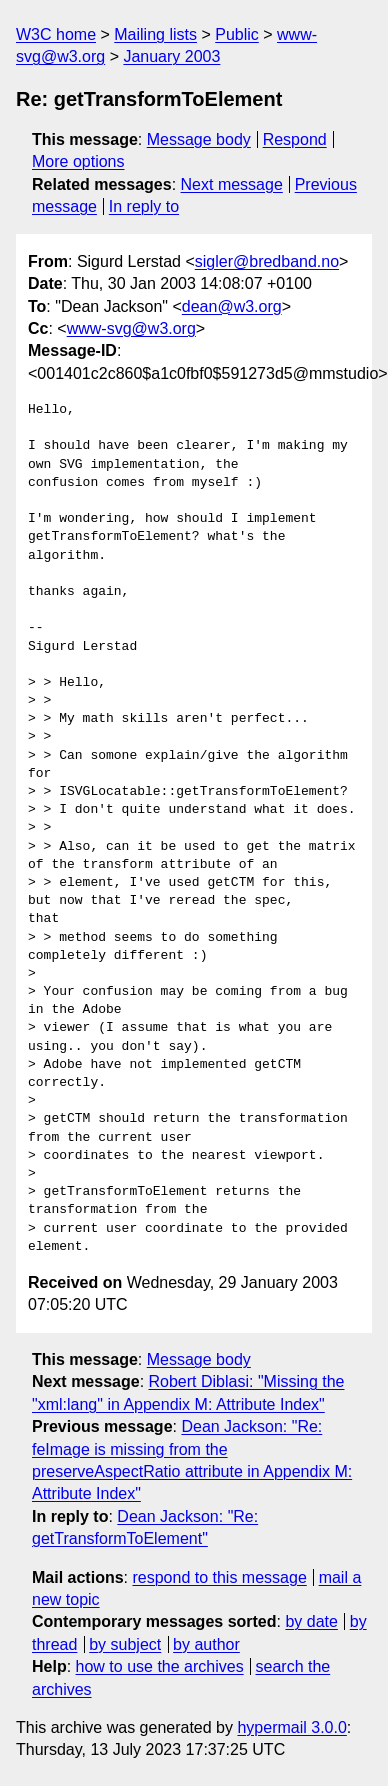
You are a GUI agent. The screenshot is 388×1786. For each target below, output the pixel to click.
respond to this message (219, 1577)
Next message (232, 184)
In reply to (144, 206)
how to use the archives (160, 1666)
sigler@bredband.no (267, 261)
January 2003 (171, 56)
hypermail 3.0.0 (291, 1727)
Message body (199, 139)
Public (237, 34)
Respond (295, 139)
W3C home (56, 34)
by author (206, 1644)
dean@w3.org (232, 306)
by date (311, 1621)
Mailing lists (155, 34)
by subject (125, 1644)
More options (78, 161)
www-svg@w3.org (131, 328)
